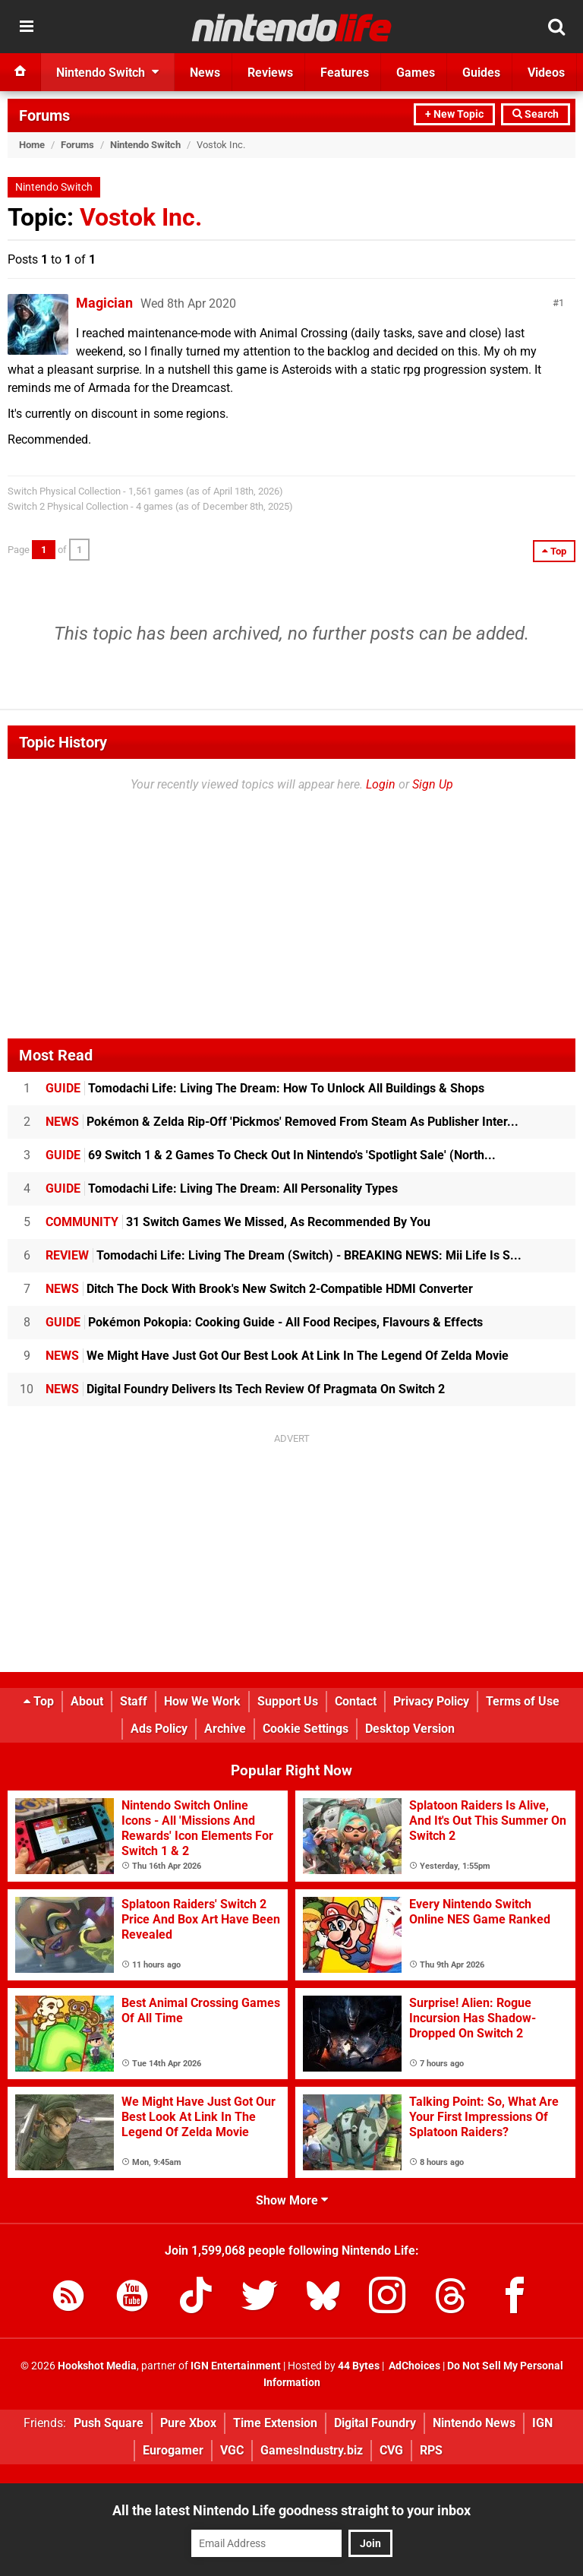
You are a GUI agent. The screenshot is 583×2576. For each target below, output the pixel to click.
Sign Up (432, 784)
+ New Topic (454, 114)
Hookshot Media (97, 2365)
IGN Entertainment (236, 2365)
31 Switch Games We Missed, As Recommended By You (238, 1222)
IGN (542, 2423)
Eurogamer (173, 2450)
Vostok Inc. (141, 217)
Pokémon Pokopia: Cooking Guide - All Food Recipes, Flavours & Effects (264, 1322)
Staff (133, 1701)
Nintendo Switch (145, 144)
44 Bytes (359, 2365)
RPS (431, 2450)
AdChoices (413, 2365)
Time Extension (275, 2423)
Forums (44, 115)
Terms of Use (522, 1701)
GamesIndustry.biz (311, 2450)
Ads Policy (159, 1728)
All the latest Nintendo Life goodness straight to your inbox (291, 2510)
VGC (232, 2450)
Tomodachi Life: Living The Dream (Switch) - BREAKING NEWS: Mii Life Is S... (284, 1255)
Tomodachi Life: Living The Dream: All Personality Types (222, 1188)
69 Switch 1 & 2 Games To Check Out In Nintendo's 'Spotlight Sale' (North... (271, 1155)
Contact (356, 1701)
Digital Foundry (375, 2423)
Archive (225, 1728)
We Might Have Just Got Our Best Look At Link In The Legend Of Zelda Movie (277, 1355)
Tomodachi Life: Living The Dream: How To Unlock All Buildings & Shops (265, 1088)
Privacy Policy (431, 1701)
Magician (104, 303)
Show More (292, 2200)
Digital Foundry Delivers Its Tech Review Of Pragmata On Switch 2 (245, 1389)
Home (32, 144)
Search (535, 114)
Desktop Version (410, 1728)
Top (39, 1701)
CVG (391, 2450)
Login (380, 784)
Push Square (108, 2423)
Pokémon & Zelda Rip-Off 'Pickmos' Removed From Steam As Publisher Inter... (282, 1121)
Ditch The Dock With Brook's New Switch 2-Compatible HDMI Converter (259, 1289)
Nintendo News (474, 2423)
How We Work (202, 1701)
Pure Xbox (188, 2423)
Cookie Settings (305, 1728)
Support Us (287, 1701)
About (87, 1701)
